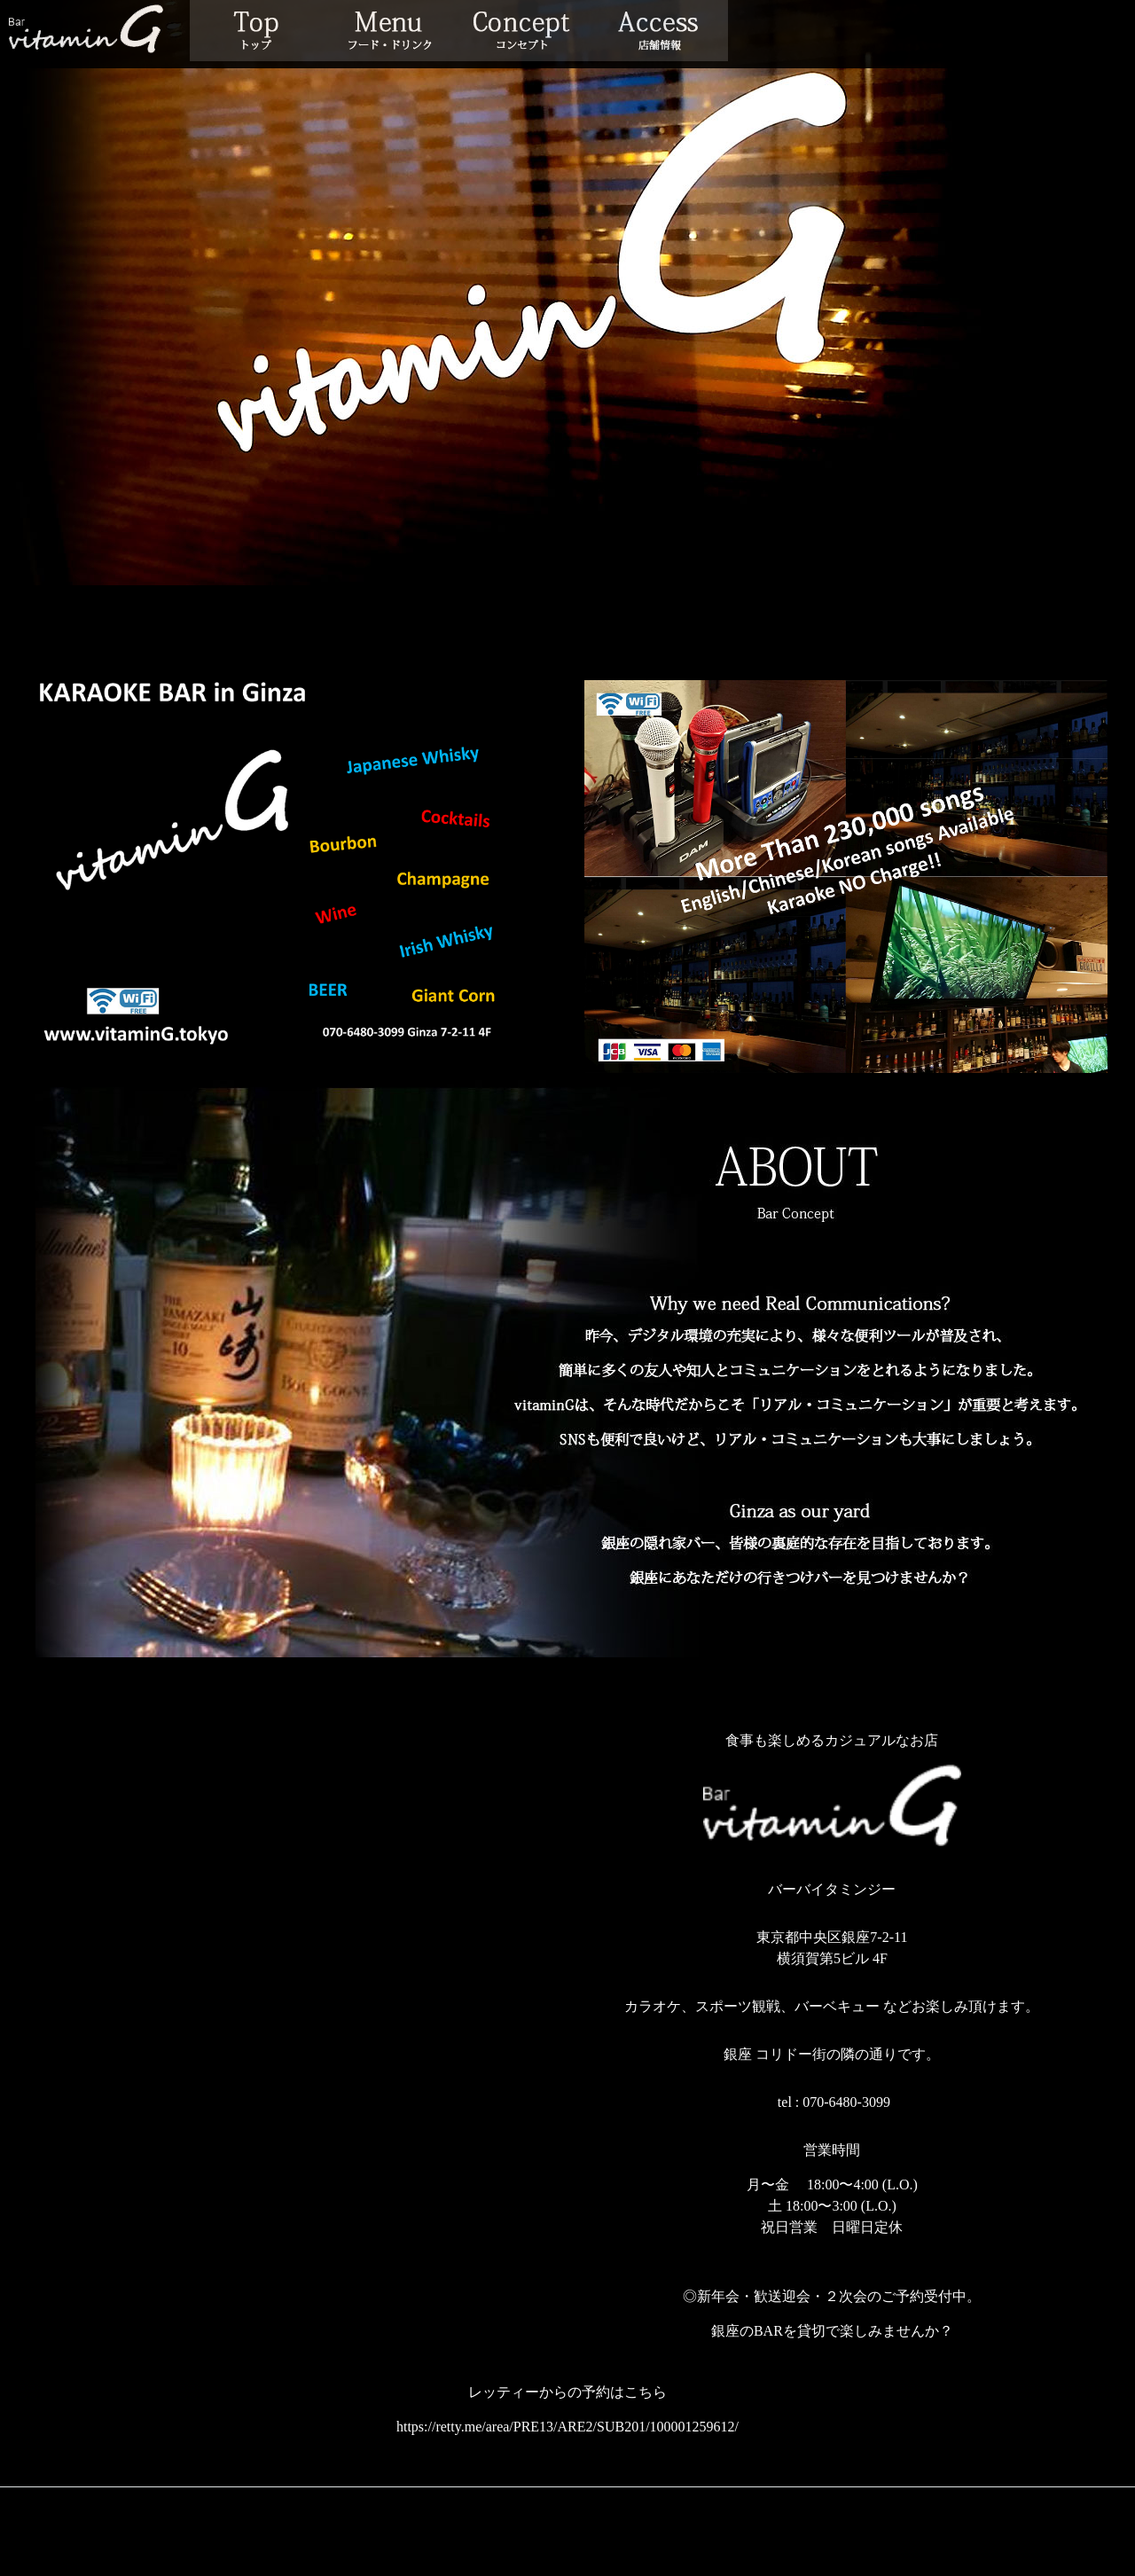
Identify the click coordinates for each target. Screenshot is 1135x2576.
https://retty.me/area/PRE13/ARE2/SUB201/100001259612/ (567, 2426)
